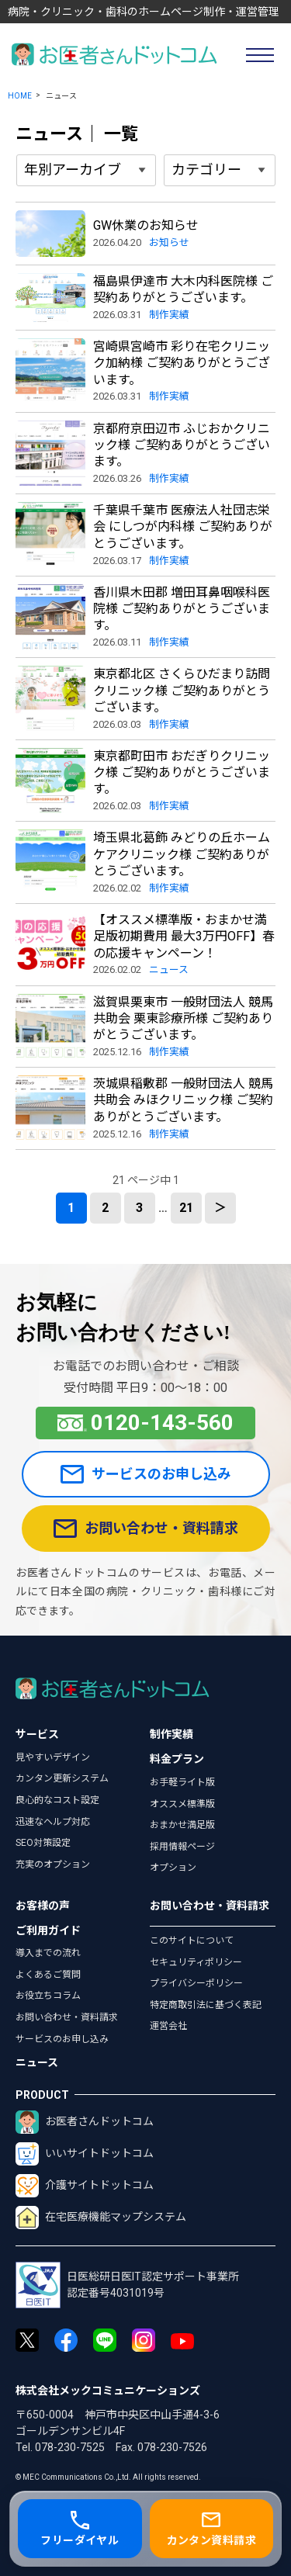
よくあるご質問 (48, 1974)
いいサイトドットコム (85, 2154)
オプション (173, 1867)
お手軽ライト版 (182, 1782)
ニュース (37, 2062)
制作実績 (171, 1734)
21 (186, 1207)
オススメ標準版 (182, 1804)
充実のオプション (53, 1864)
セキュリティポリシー (196, 1962)
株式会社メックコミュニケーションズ (108, 2390)
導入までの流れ (48, 1953)
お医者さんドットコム (85, 2122)
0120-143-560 (145, 1422)
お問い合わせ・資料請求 (146, 1528)
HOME (20, 96)
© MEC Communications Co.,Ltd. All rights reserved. (108, 2477)
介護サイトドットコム (85, 2185)
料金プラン (177, 1759)
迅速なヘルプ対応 (53, 1821)
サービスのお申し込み (146, 1474)
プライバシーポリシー (196, 1983)
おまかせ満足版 (182, 1824)
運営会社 (168, 2025)
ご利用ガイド (48, 1930)
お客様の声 (43, 1905)
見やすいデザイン (53, 1757)
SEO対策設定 (43, 1842)
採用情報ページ (182, 1846)
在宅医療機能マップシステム (101, 2217)
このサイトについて (192, 1940)
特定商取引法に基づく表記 (206, 2005)
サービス (37, 1734)
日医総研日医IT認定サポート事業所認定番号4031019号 (127, 2285)
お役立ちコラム (48, 1995)
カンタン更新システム (62, 1778)
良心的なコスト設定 (57, 1800)
